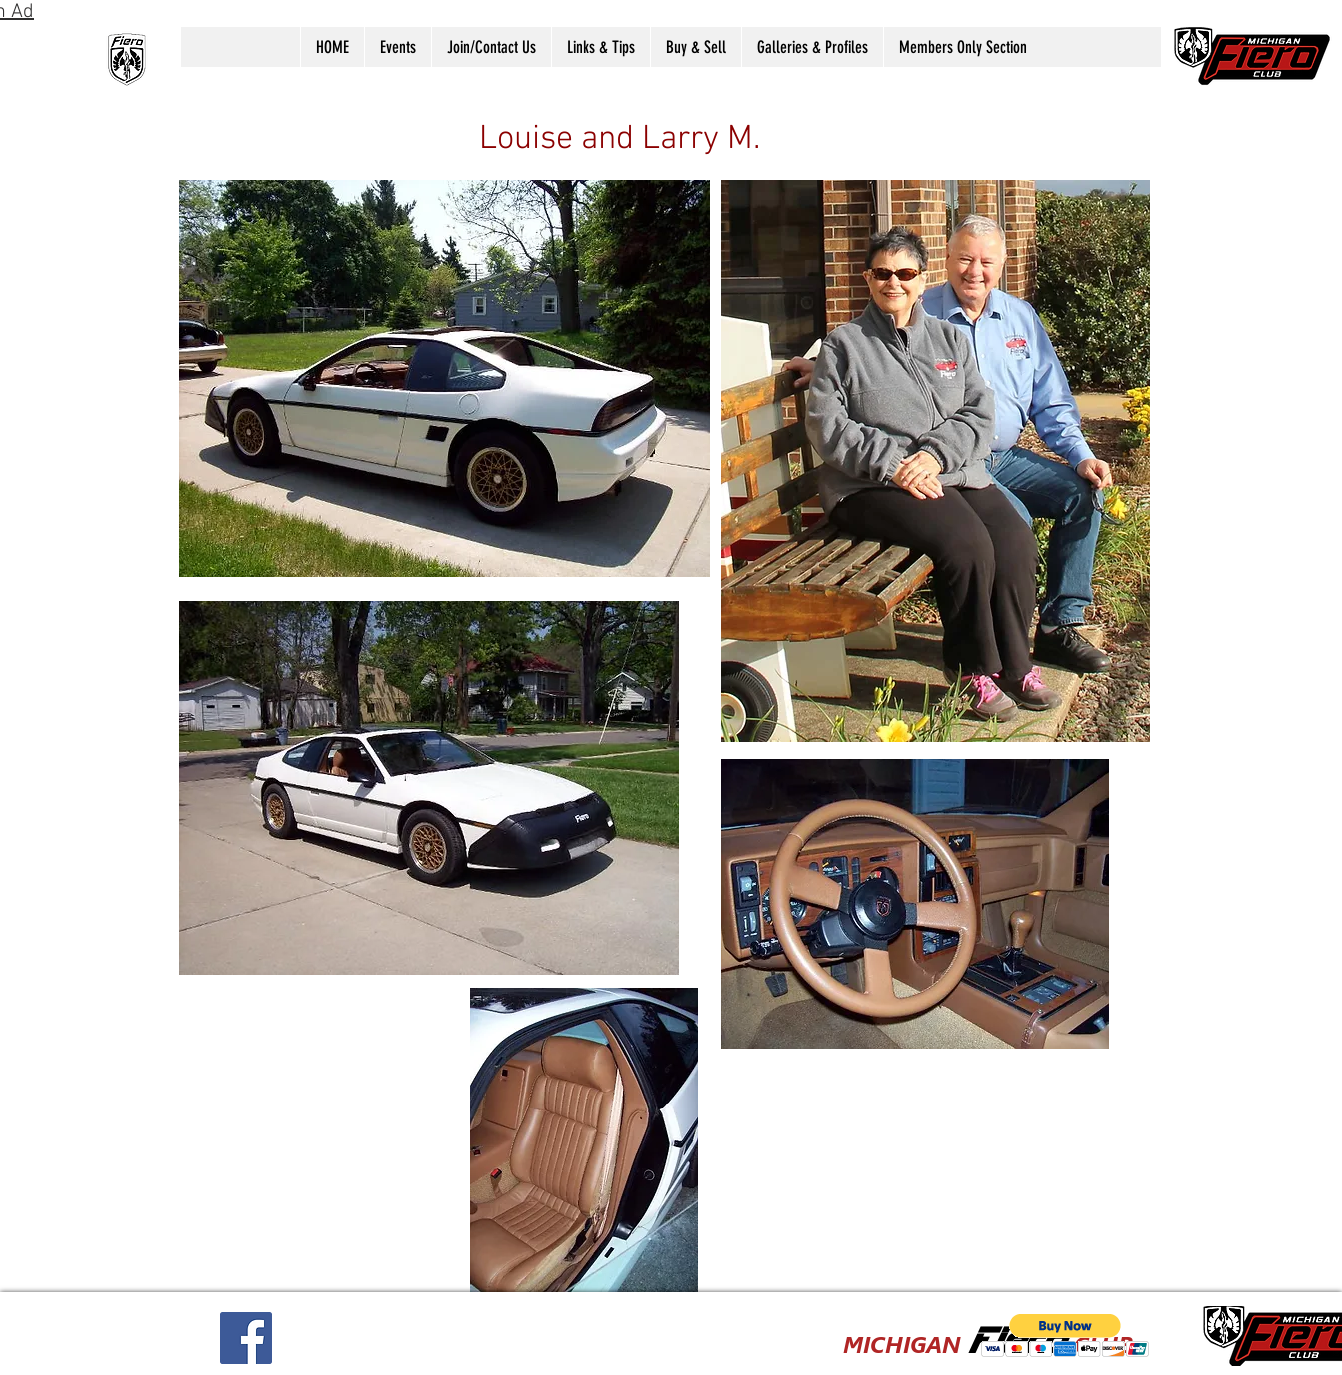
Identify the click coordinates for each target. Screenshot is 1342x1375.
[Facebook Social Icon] (246, 1338)
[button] (397, 47)
